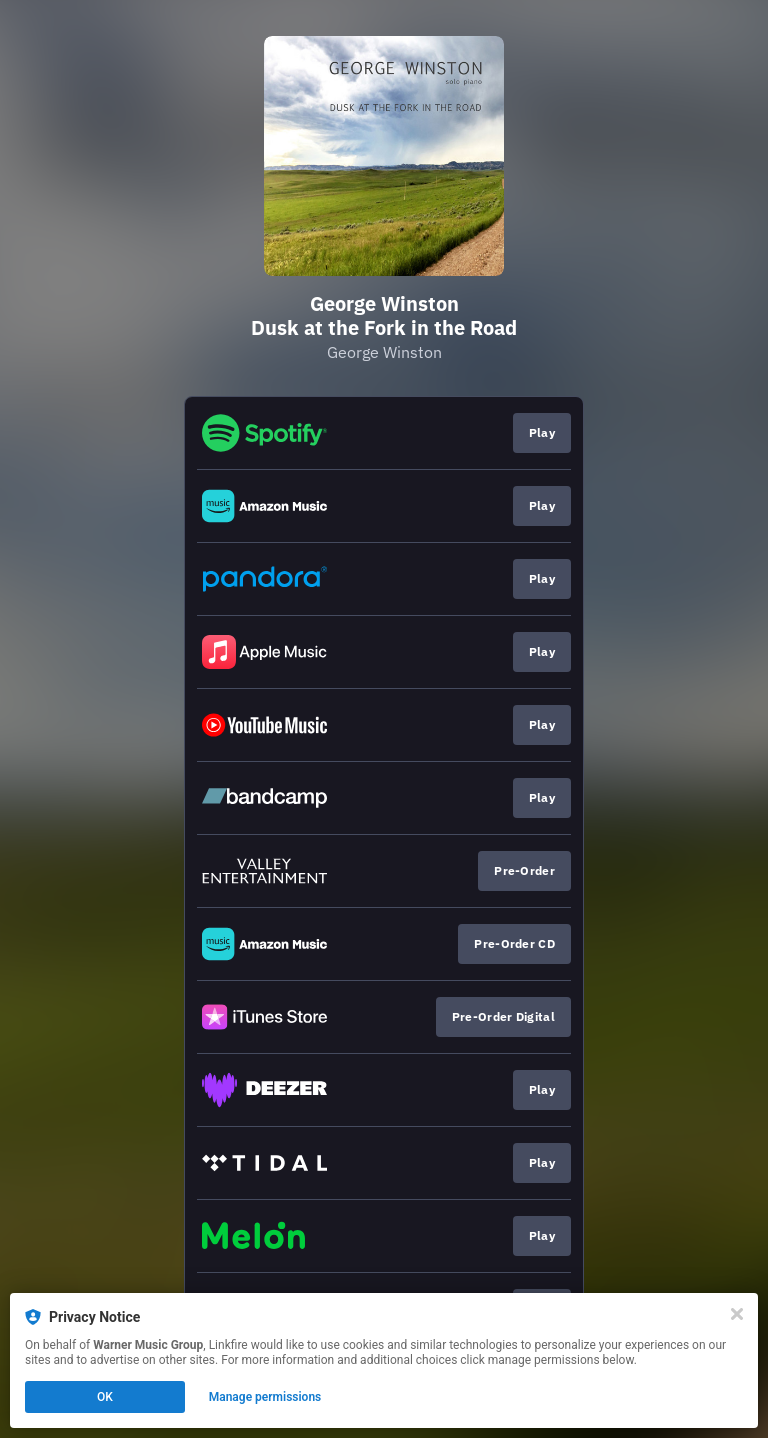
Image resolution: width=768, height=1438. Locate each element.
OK (105, 1397)
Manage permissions (265, 1397)
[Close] (737, 1314)
